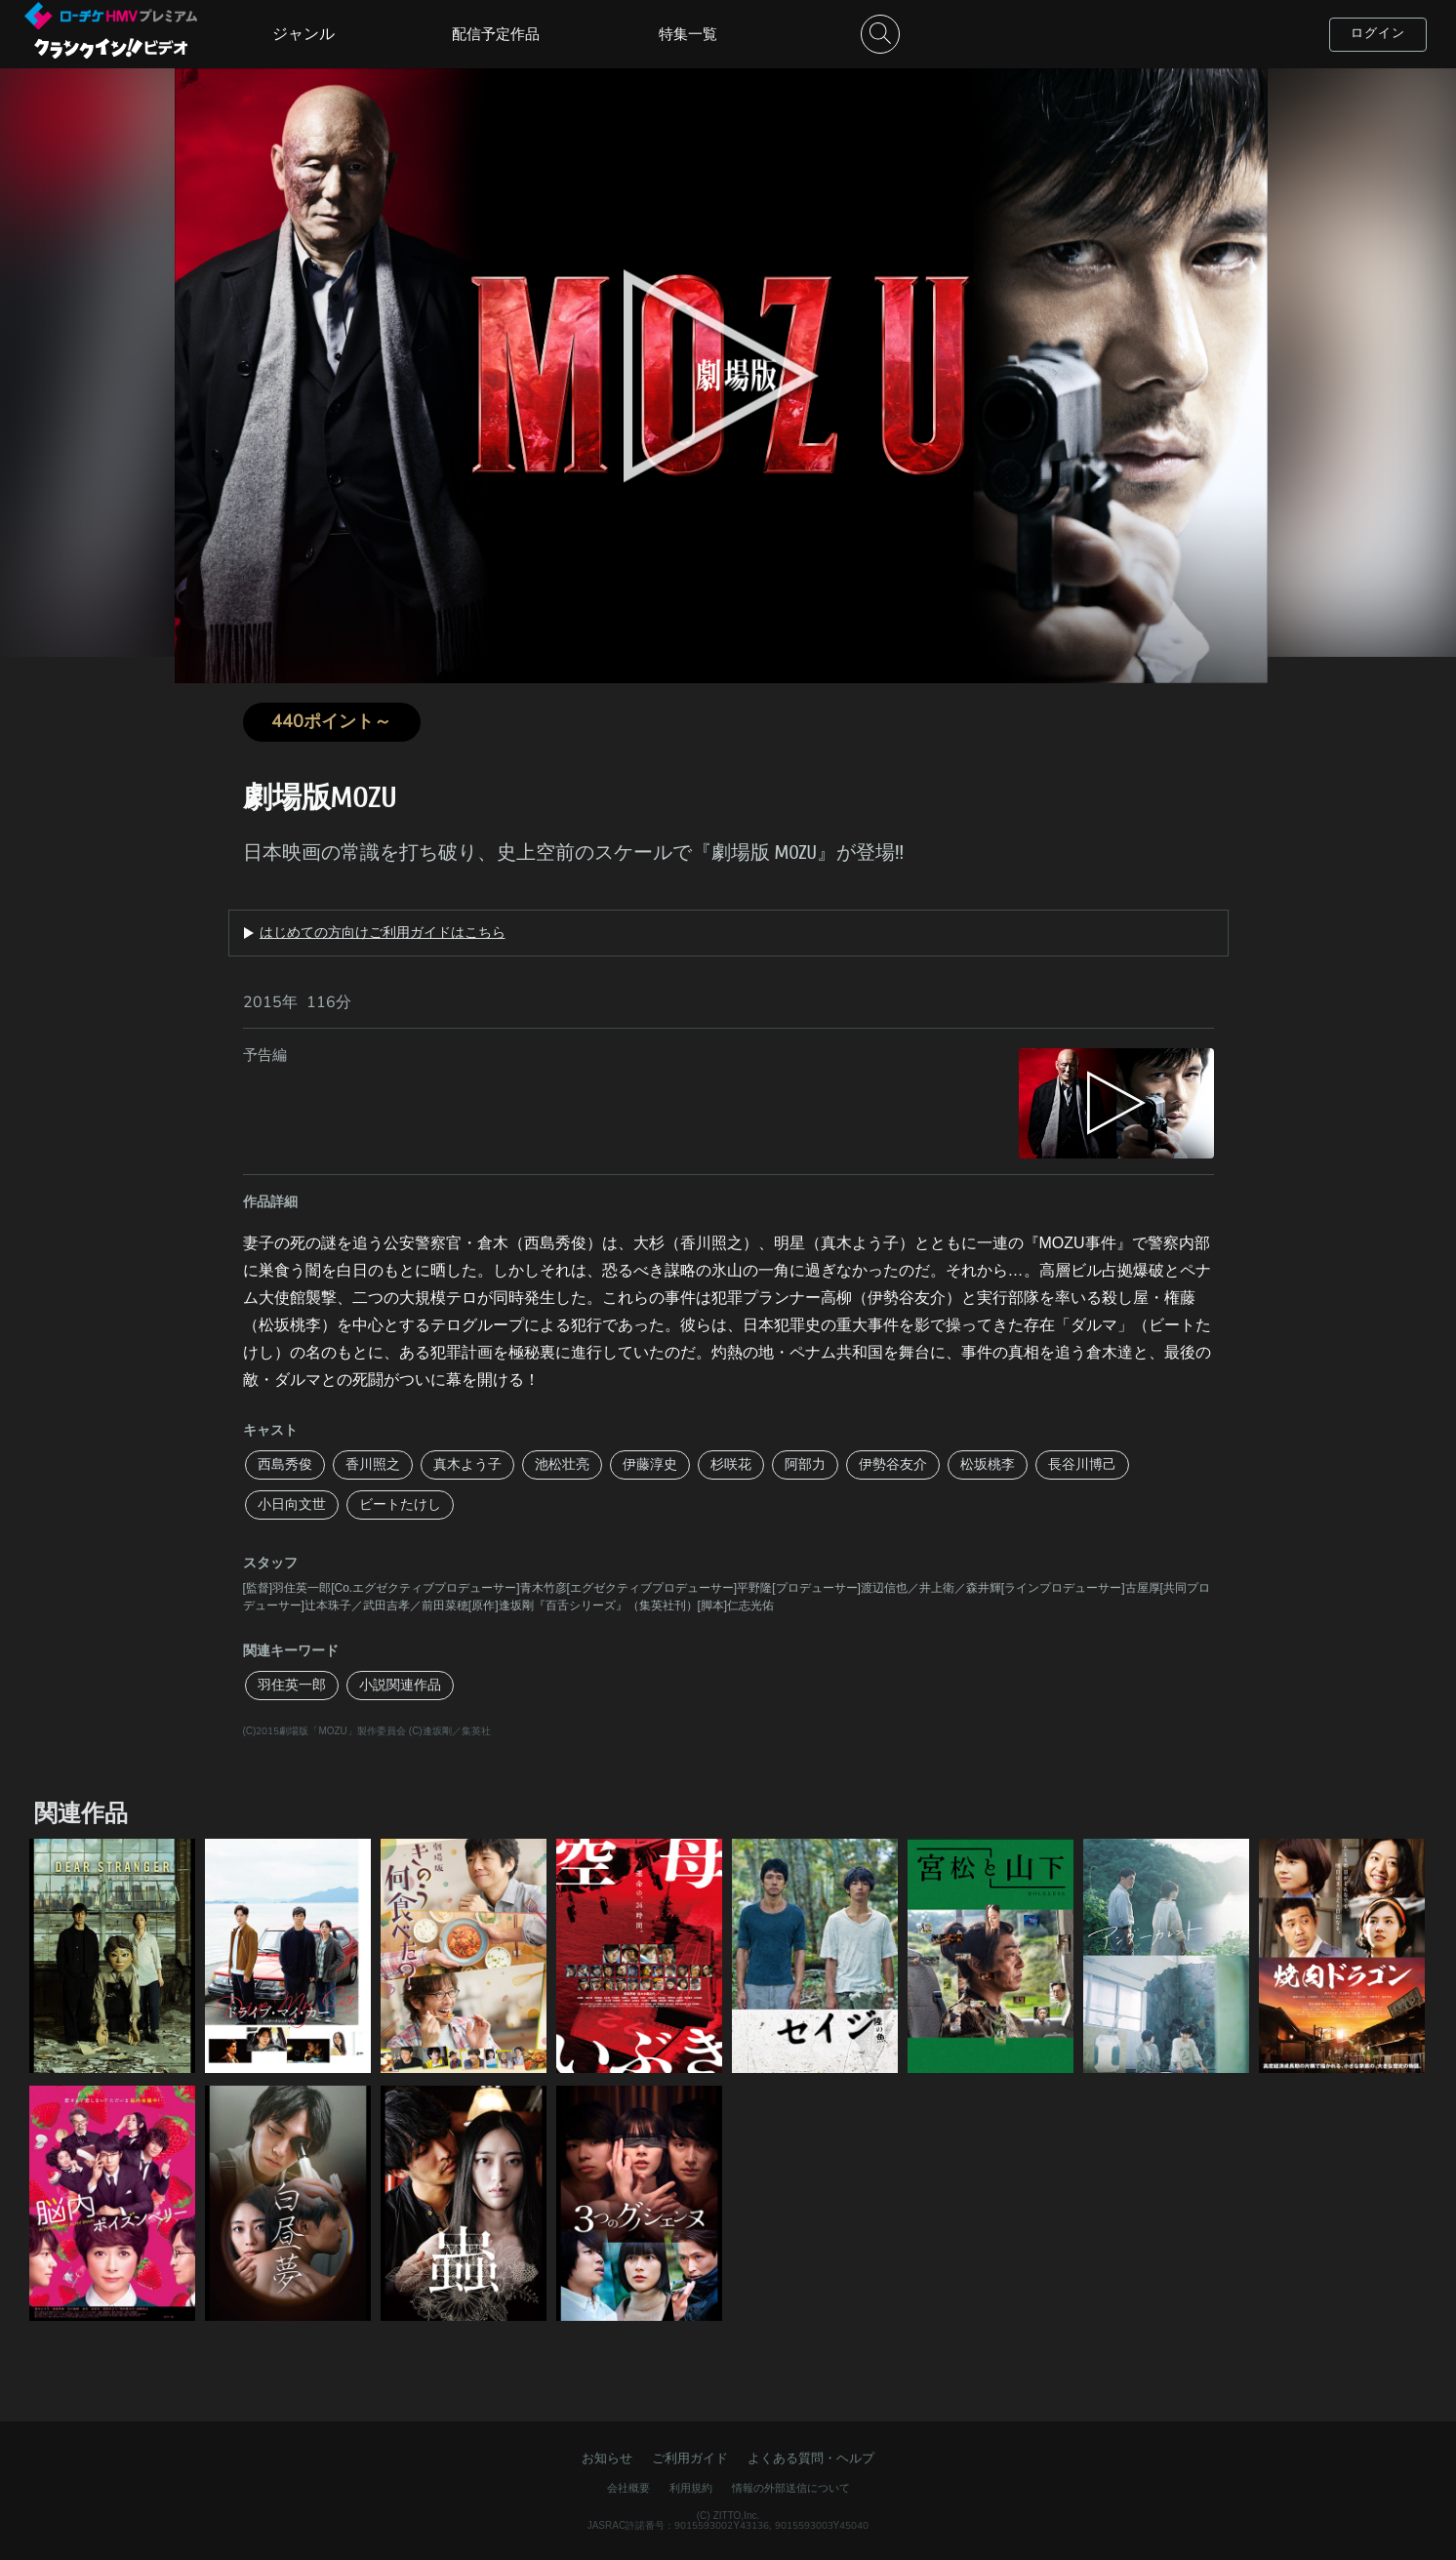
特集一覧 (688, 34)
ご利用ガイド (690, 2458)
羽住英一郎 (292, 1685)
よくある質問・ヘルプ (811, 2458)
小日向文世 (292, 1504)
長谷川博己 (1082, 1464)
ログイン (1378, 33)
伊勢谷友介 (893, 1464)
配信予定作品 (496, 34)
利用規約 (690, 2488)
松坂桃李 (987, 1464)
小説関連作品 (400, 1685)
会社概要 (628, 2488)
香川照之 (372, 1464)
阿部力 (805, 1464)
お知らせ (607, 2458)
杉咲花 (730, 1464)
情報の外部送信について (791, 2488)
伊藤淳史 (650, 1464)
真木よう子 (467, 1464)
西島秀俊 (285, 1464)
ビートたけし (400, 1504)
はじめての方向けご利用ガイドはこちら (383, 933)
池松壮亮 (562, 1464)
